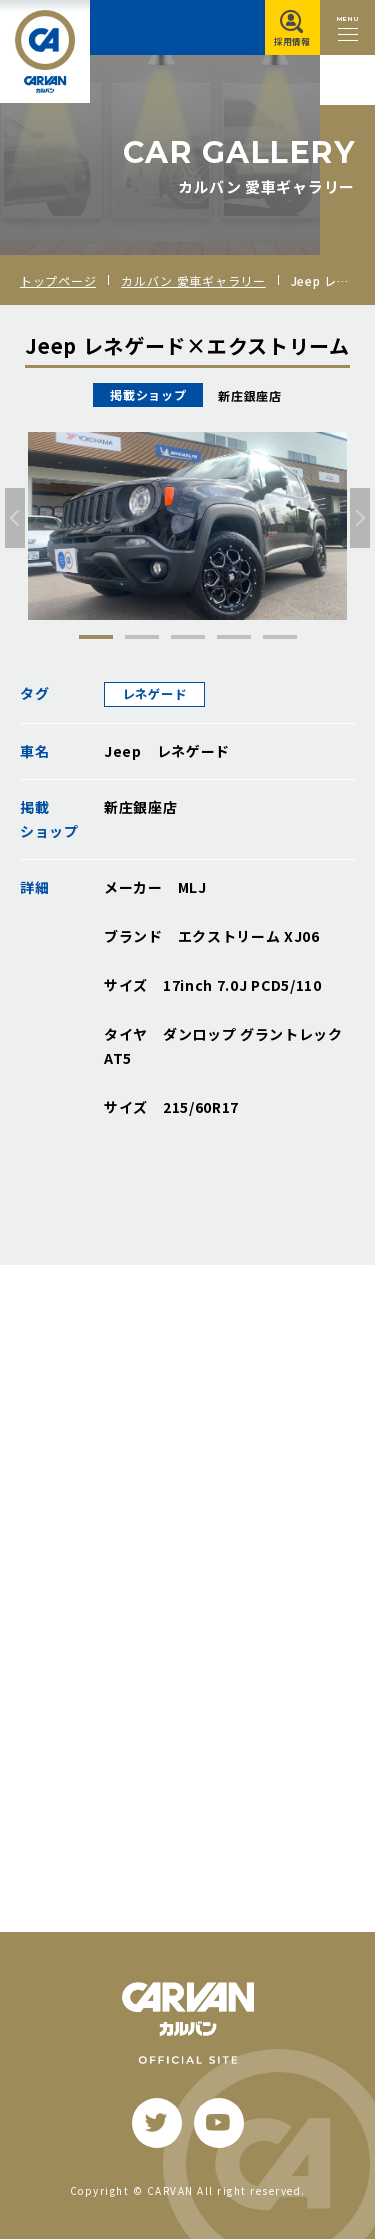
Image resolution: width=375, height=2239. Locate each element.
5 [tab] (280, 637)
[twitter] (157, 2123)
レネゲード (155, 694)
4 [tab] (234, 637)
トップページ (58, 280)
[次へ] (360, 518)
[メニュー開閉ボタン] (347, 27)
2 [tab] (142, 637)
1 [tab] (96, 637)
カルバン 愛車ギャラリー (193, 280)
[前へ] (15, 518)
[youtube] (219, 2123)
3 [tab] (188, 637)
